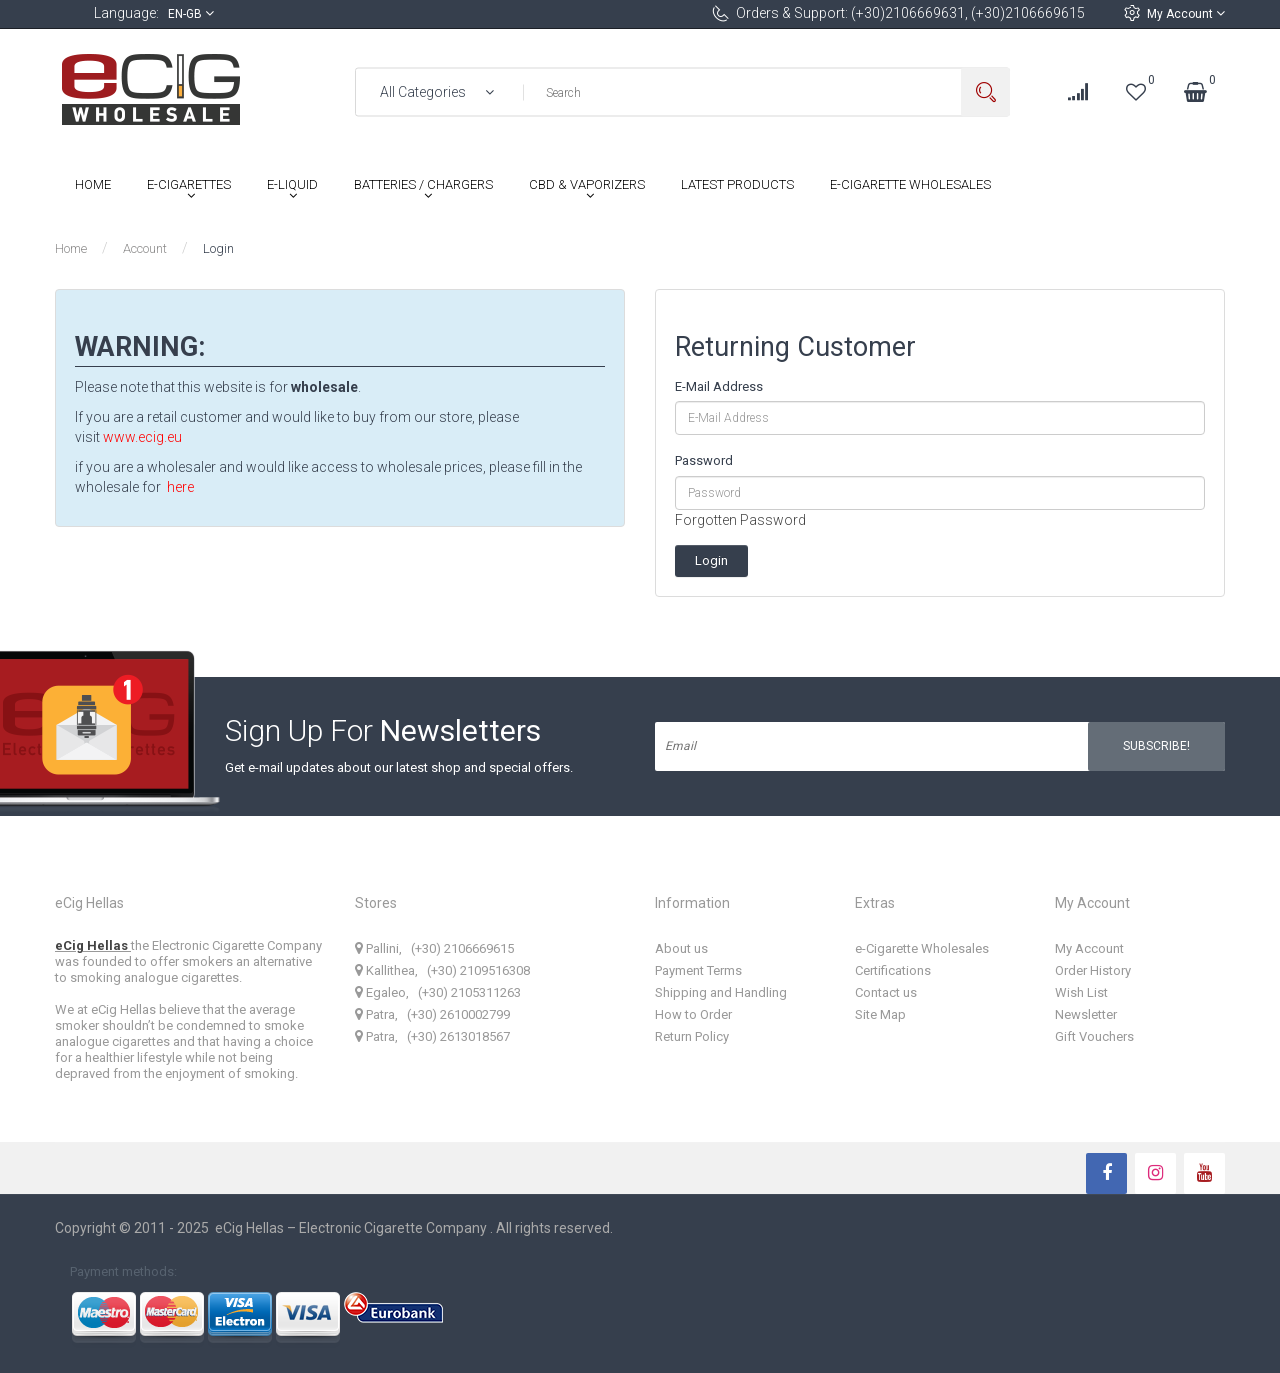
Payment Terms (698, 970)
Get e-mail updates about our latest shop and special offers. (399, 767)
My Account (1186, 13)
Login (218, 248)
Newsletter (1086, 1014)
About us (681, 948)
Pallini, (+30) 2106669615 (434, 948)
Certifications (893, 970)
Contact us (886, 992)
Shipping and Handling (721, 992)
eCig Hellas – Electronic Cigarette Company (352, 1228)
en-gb (191, 13)
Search (985, 92)
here (180, 487)
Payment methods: (123, 1271)
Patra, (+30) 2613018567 (432, 1036)
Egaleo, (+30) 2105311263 (438, 992)
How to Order (693, 1014)
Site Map (880, 1014)
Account (145, 248)
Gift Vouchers (1094, 1036)
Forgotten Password (740, 520)
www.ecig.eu (142, 437)
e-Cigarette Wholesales (922, 948)
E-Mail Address (719, 386)
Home (71, 248)
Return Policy (692, 1036)
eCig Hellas (93, 945)
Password (704, 460)
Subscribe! (1156, 746)
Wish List (1081, 992)
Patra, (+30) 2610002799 (432, 1014)
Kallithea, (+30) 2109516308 (442, 970)
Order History (1093, 970)
